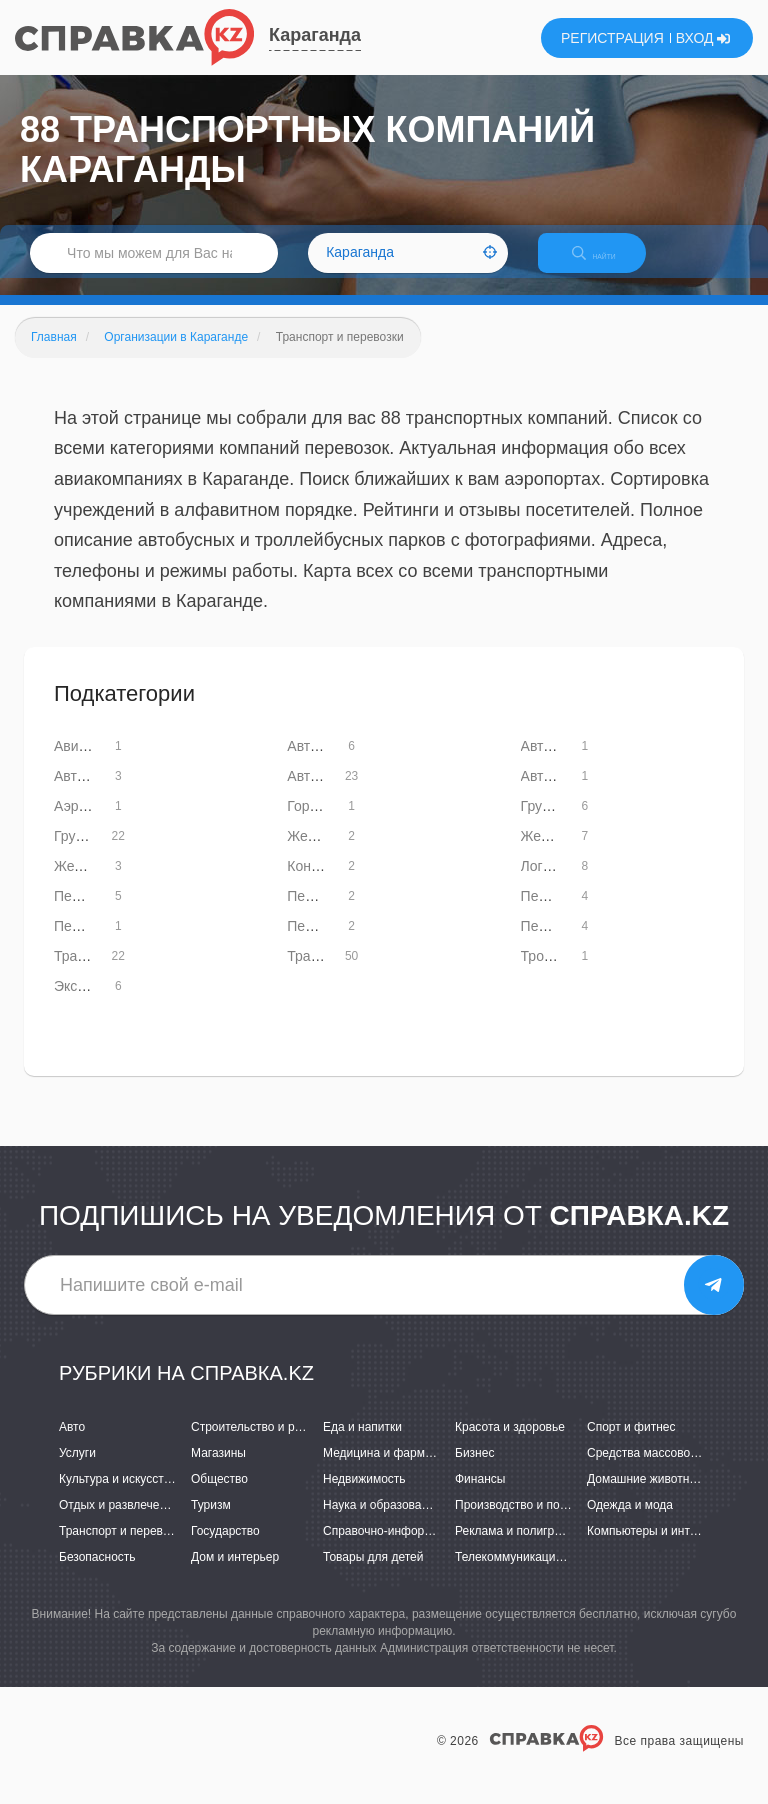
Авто (72, 1444)
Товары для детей (373, 1575)
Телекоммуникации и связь (530, 1575)
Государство (225, 1549)
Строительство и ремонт (259, 1444)
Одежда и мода (630, 1522)
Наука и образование (382, 1522)
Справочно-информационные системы (431, 1549)
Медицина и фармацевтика (399, 1470)
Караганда (315, 35)
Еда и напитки (362, 1444)
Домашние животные (646, 1496)
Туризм (211, 1522)
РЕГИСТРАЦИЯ (612, 38)
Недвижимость (364, 1496)
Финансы (480, 1496)
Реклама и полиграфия (519, 1549)
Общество (219, 1496)
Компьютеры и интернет (654, 1549)
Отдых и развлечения (119, 1522)
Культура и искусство (118, 1496)
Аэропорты (90, 823)
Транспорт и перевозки (123, 1549)
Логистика (553, 883)
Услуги (77, 1470)
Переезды (553, 943)
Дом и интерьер (235, 1575)
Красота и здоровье (510, 1444)
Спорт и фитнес (631, 1444)
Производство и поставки (525, 1522)
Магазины (218, 1470)
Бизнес (474, 1470)
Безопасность (97, 1575)
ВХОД (703, 38)
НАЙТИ (608, 264)
